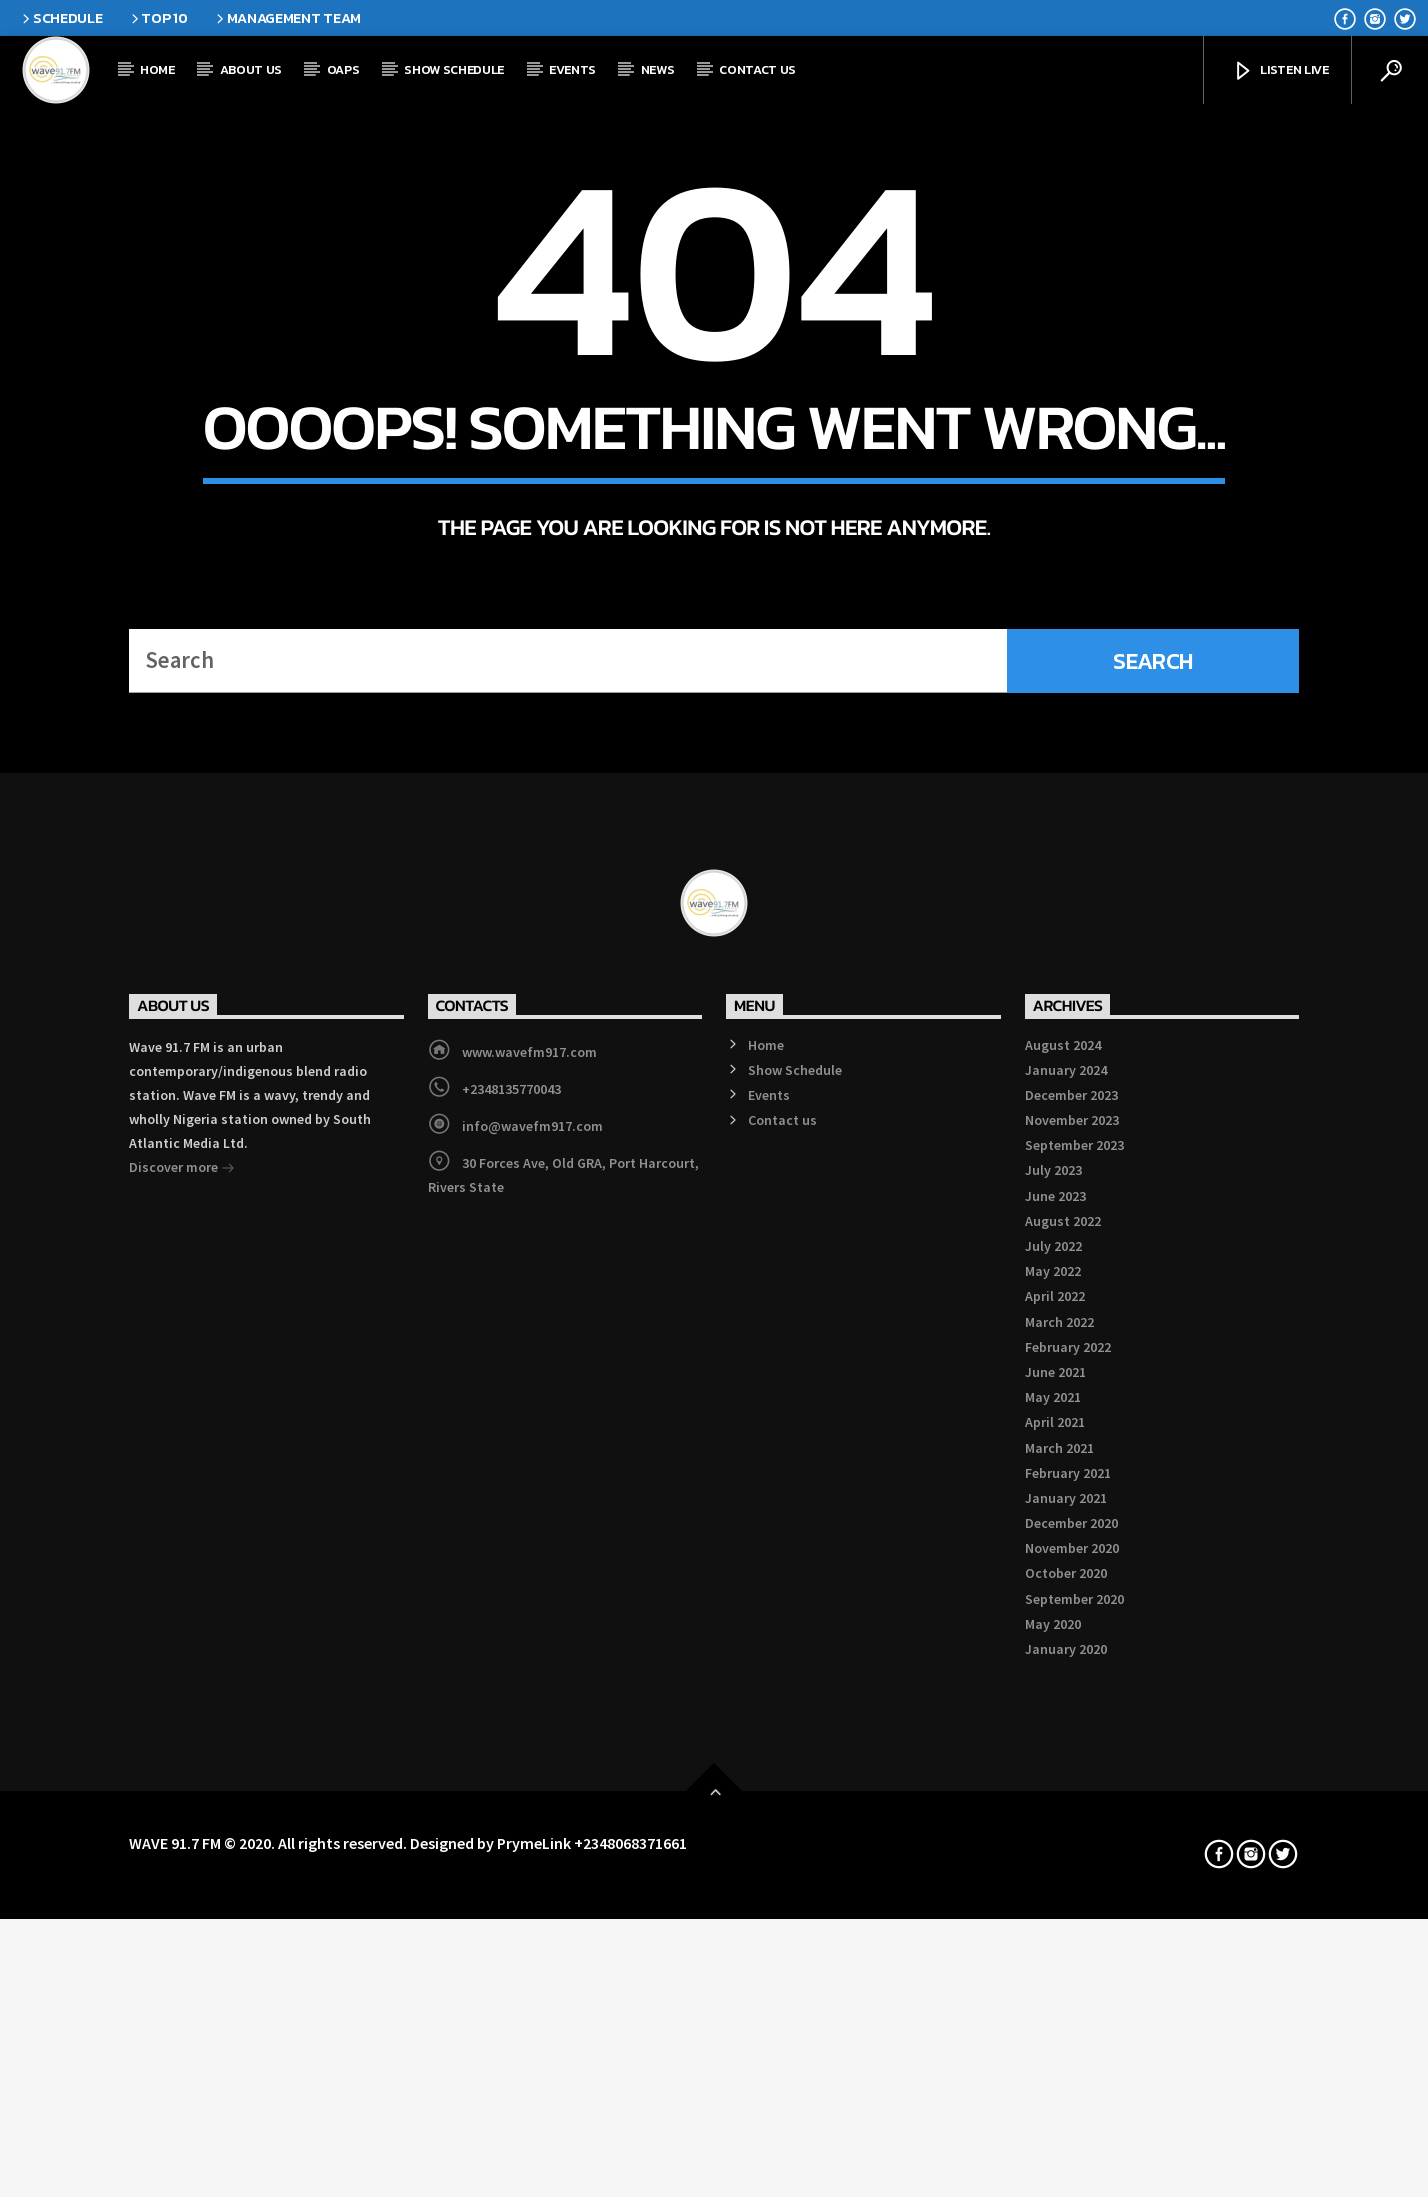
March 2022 (1059, 1861)
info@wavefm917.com (532, 1665)
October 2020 (1066, 2113)
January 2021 (1066, 2037)
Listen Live (1280, 71)
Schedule (60, 18)
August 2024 (1063, 1584)
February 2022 (1068, 1886)
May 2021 (1053, 1936)
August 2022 (1063, 1760)
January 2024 (1066, 1609)
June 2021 (1055, 1911)
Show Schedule (454, 69)
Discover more (182, 1708)
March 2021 (1059, 1987)
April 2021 (1055, 1962)
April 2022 (1055, 1836)
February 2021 (1068, 2012)
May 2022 (1053, 1810)
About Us (251, 69)
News (658, 69)
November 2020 (1072, 2088)
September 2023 (1074, 1685)
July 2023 (1053, 1710)
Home (157, 69)
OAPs (343, 69)
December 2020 (1071, 2062)
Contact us (757, 69)
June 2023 (1055, 1735)
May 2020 (1053, 2163)
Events (572, 69)
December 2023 (1071, 1634)
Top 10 (158, 18)
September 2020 (1074, 2138)
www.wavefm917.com (529, 1591)
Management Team (287, 18)
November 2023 (1072, 1659)
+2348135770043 (511, 1628)
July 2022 (1053, 1785)
